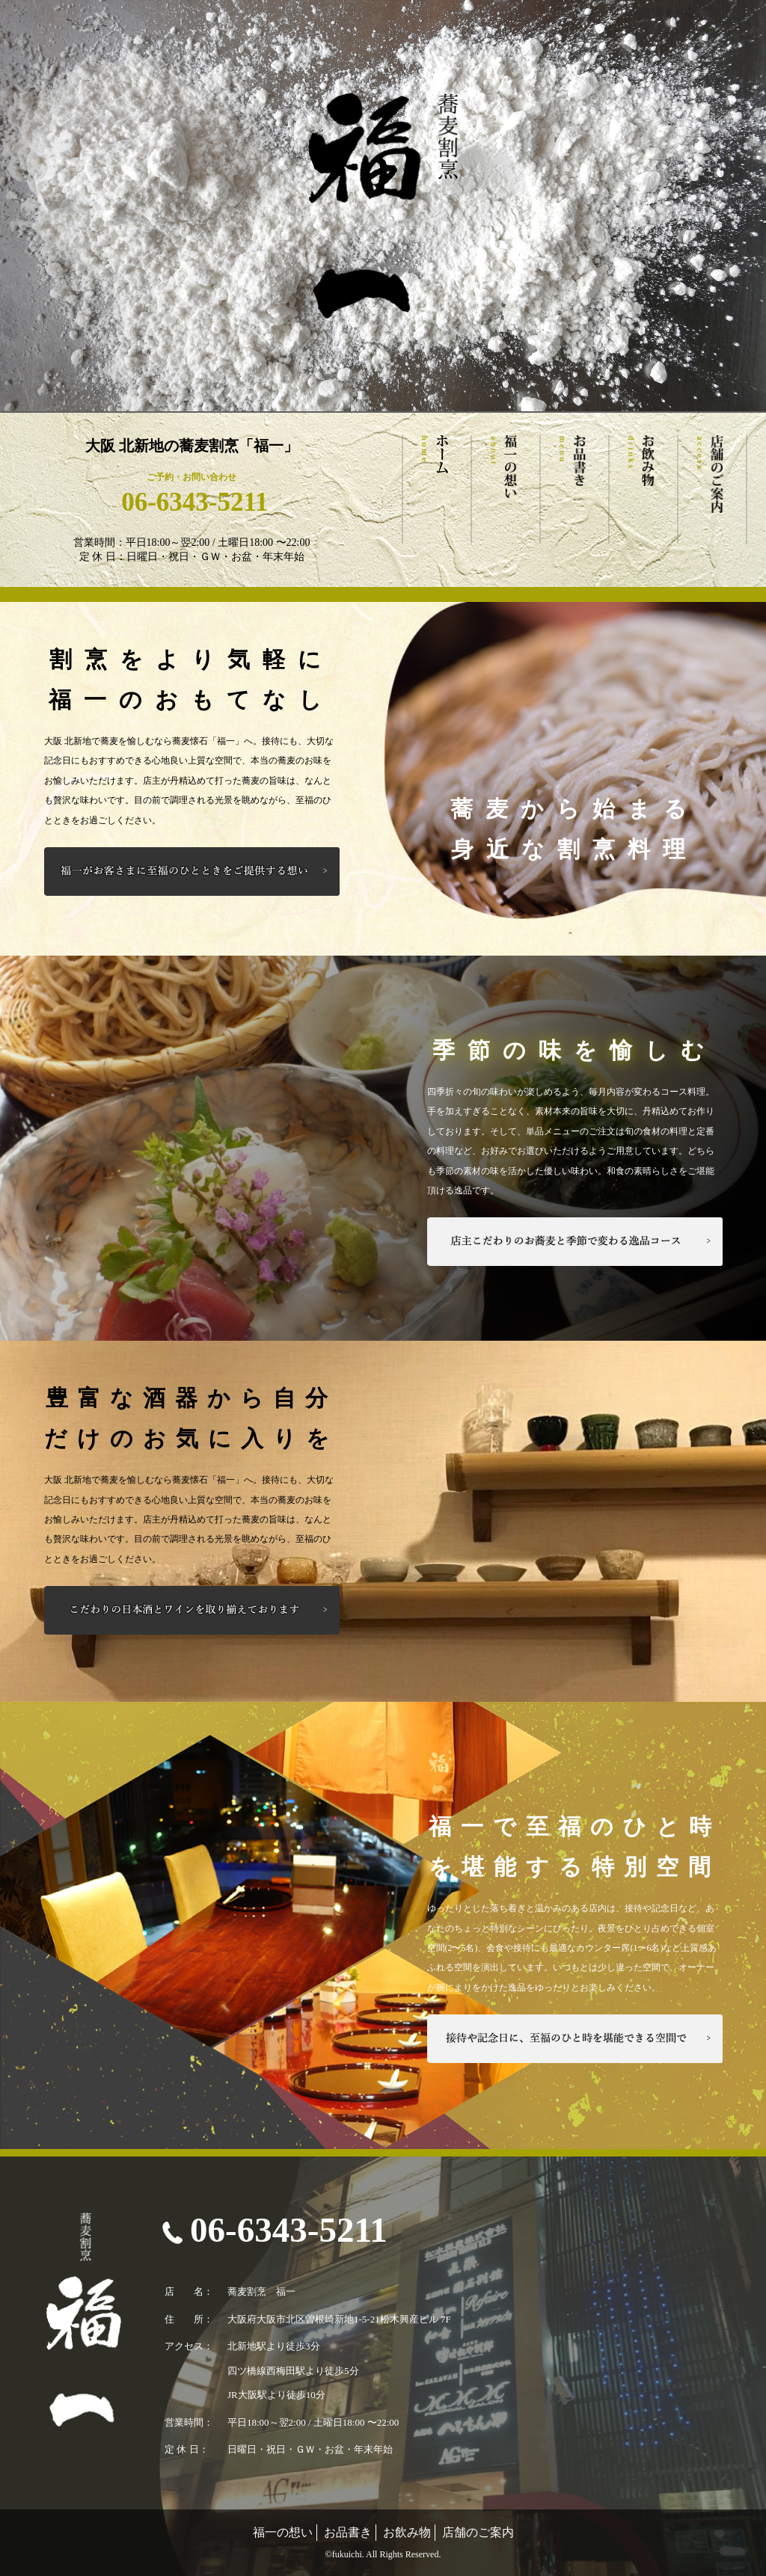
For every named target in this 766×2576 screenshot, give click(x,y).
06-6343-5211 (191, 502)
